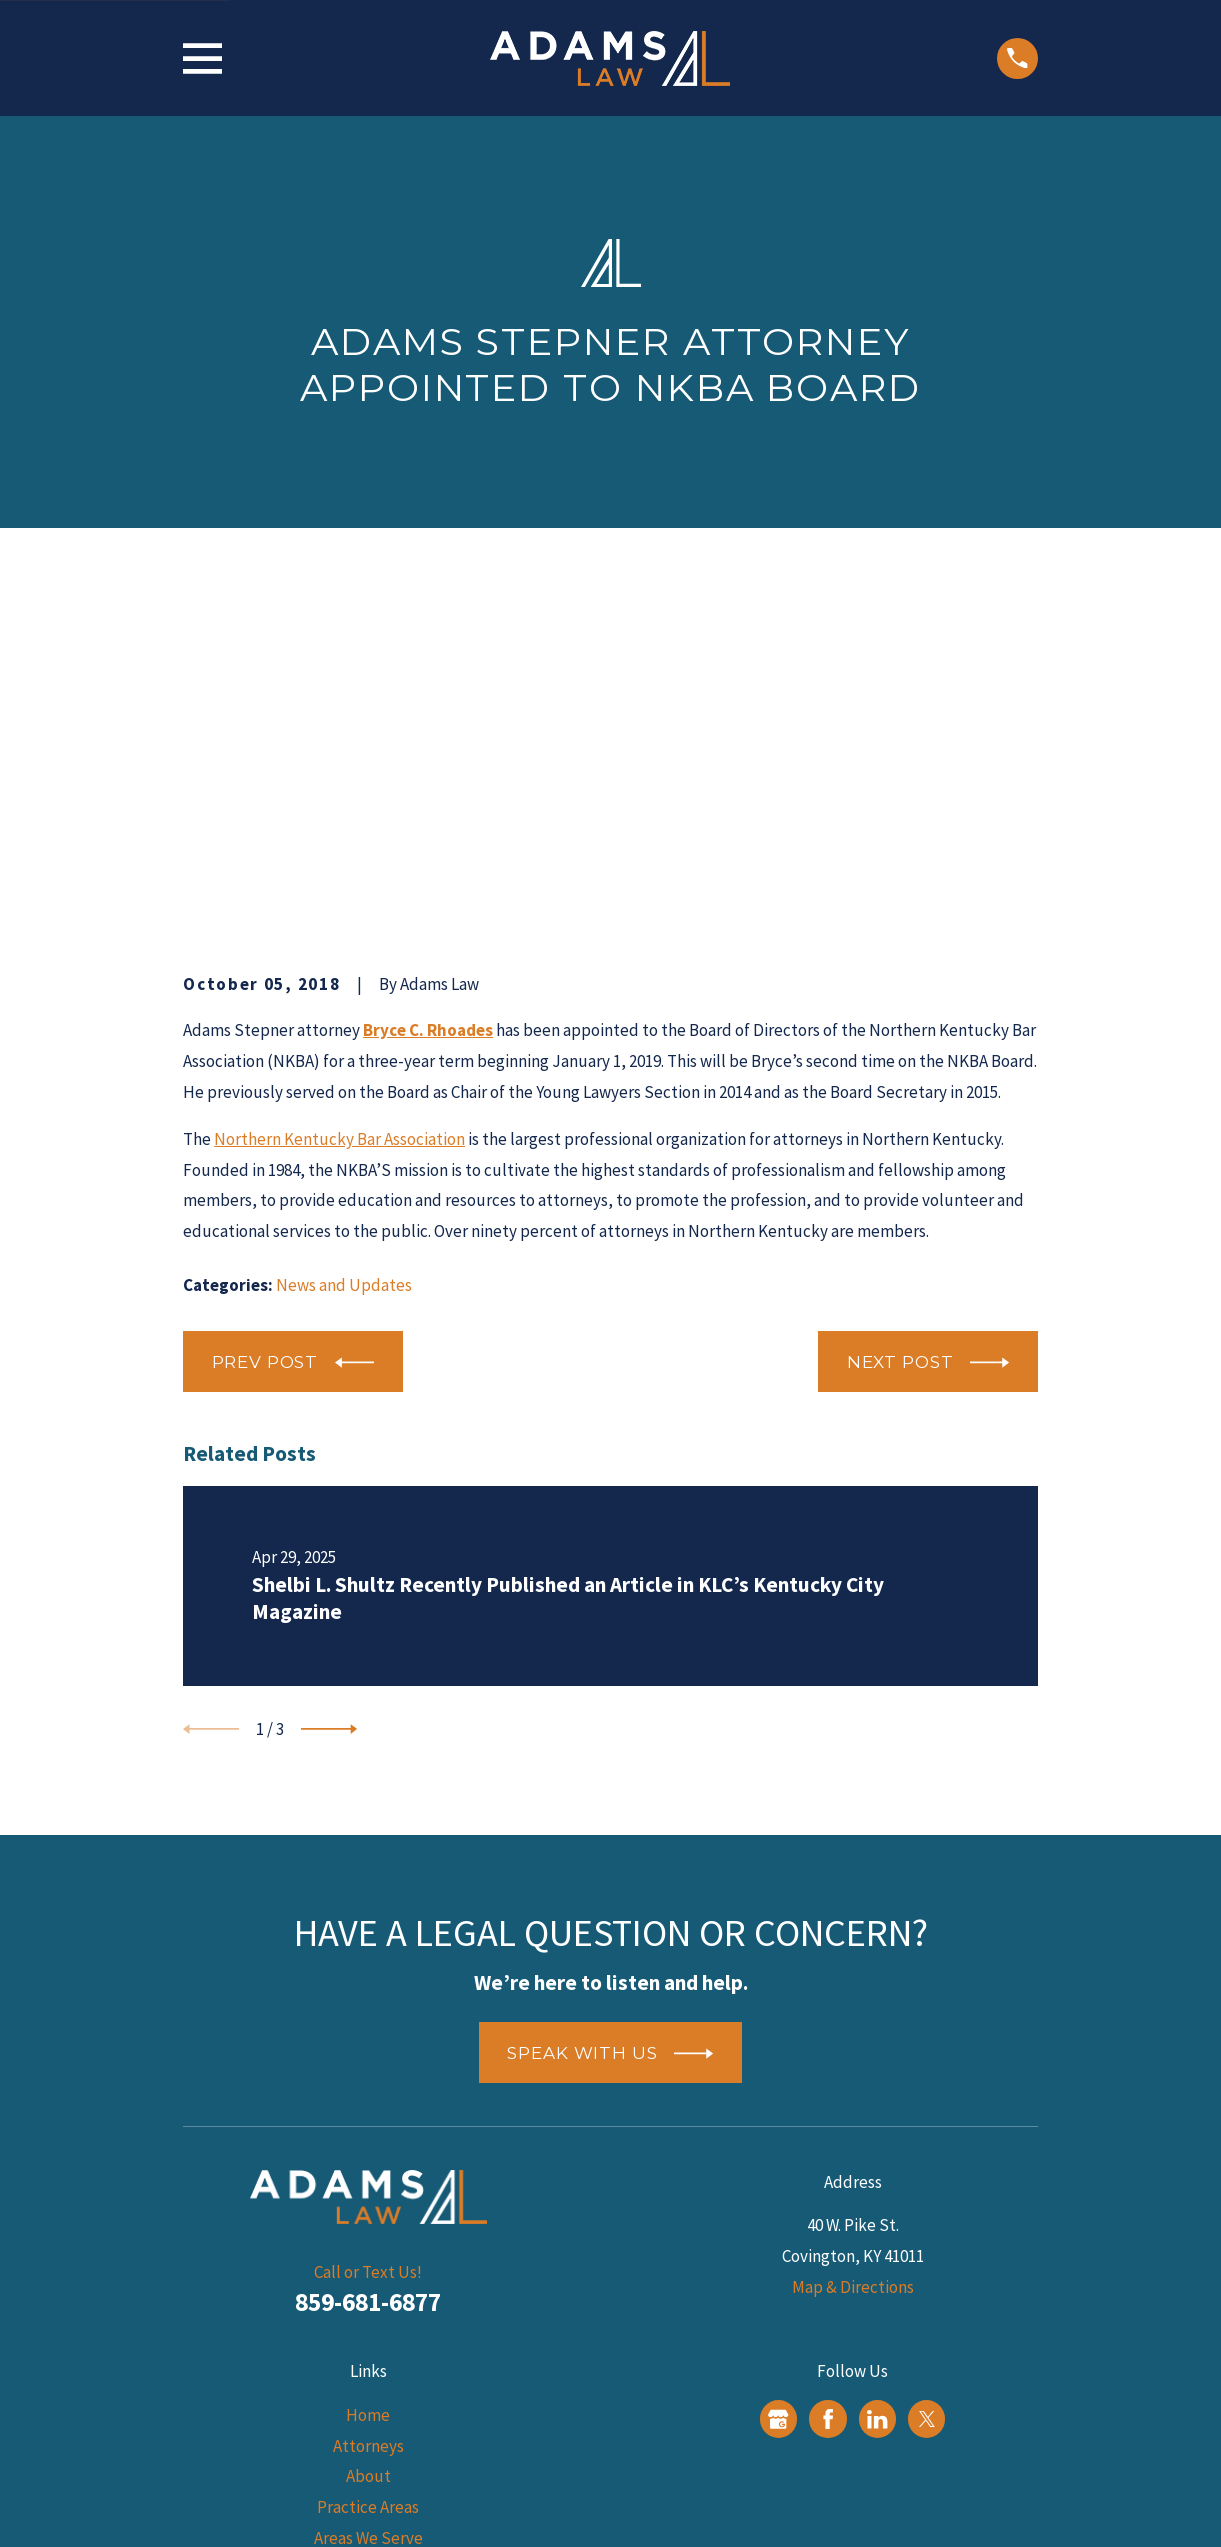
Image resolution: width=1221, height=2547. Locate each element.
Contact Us (368, 2320)
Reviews (368, 2289)
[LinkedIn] (877, 2109)
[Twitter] (927, 2109)
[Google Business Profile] (778, 2109)
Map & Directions (853, 1977)
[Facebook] (828, 2109)
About (368, 2167)
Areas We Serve (368, 2228)
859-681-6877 (368, 1993)
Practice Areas (368, 2198)
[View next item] (329, 1419)
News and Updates (344, 975)
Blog (368, 2259)
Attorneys (368, 2136)
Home (368, 2106)
